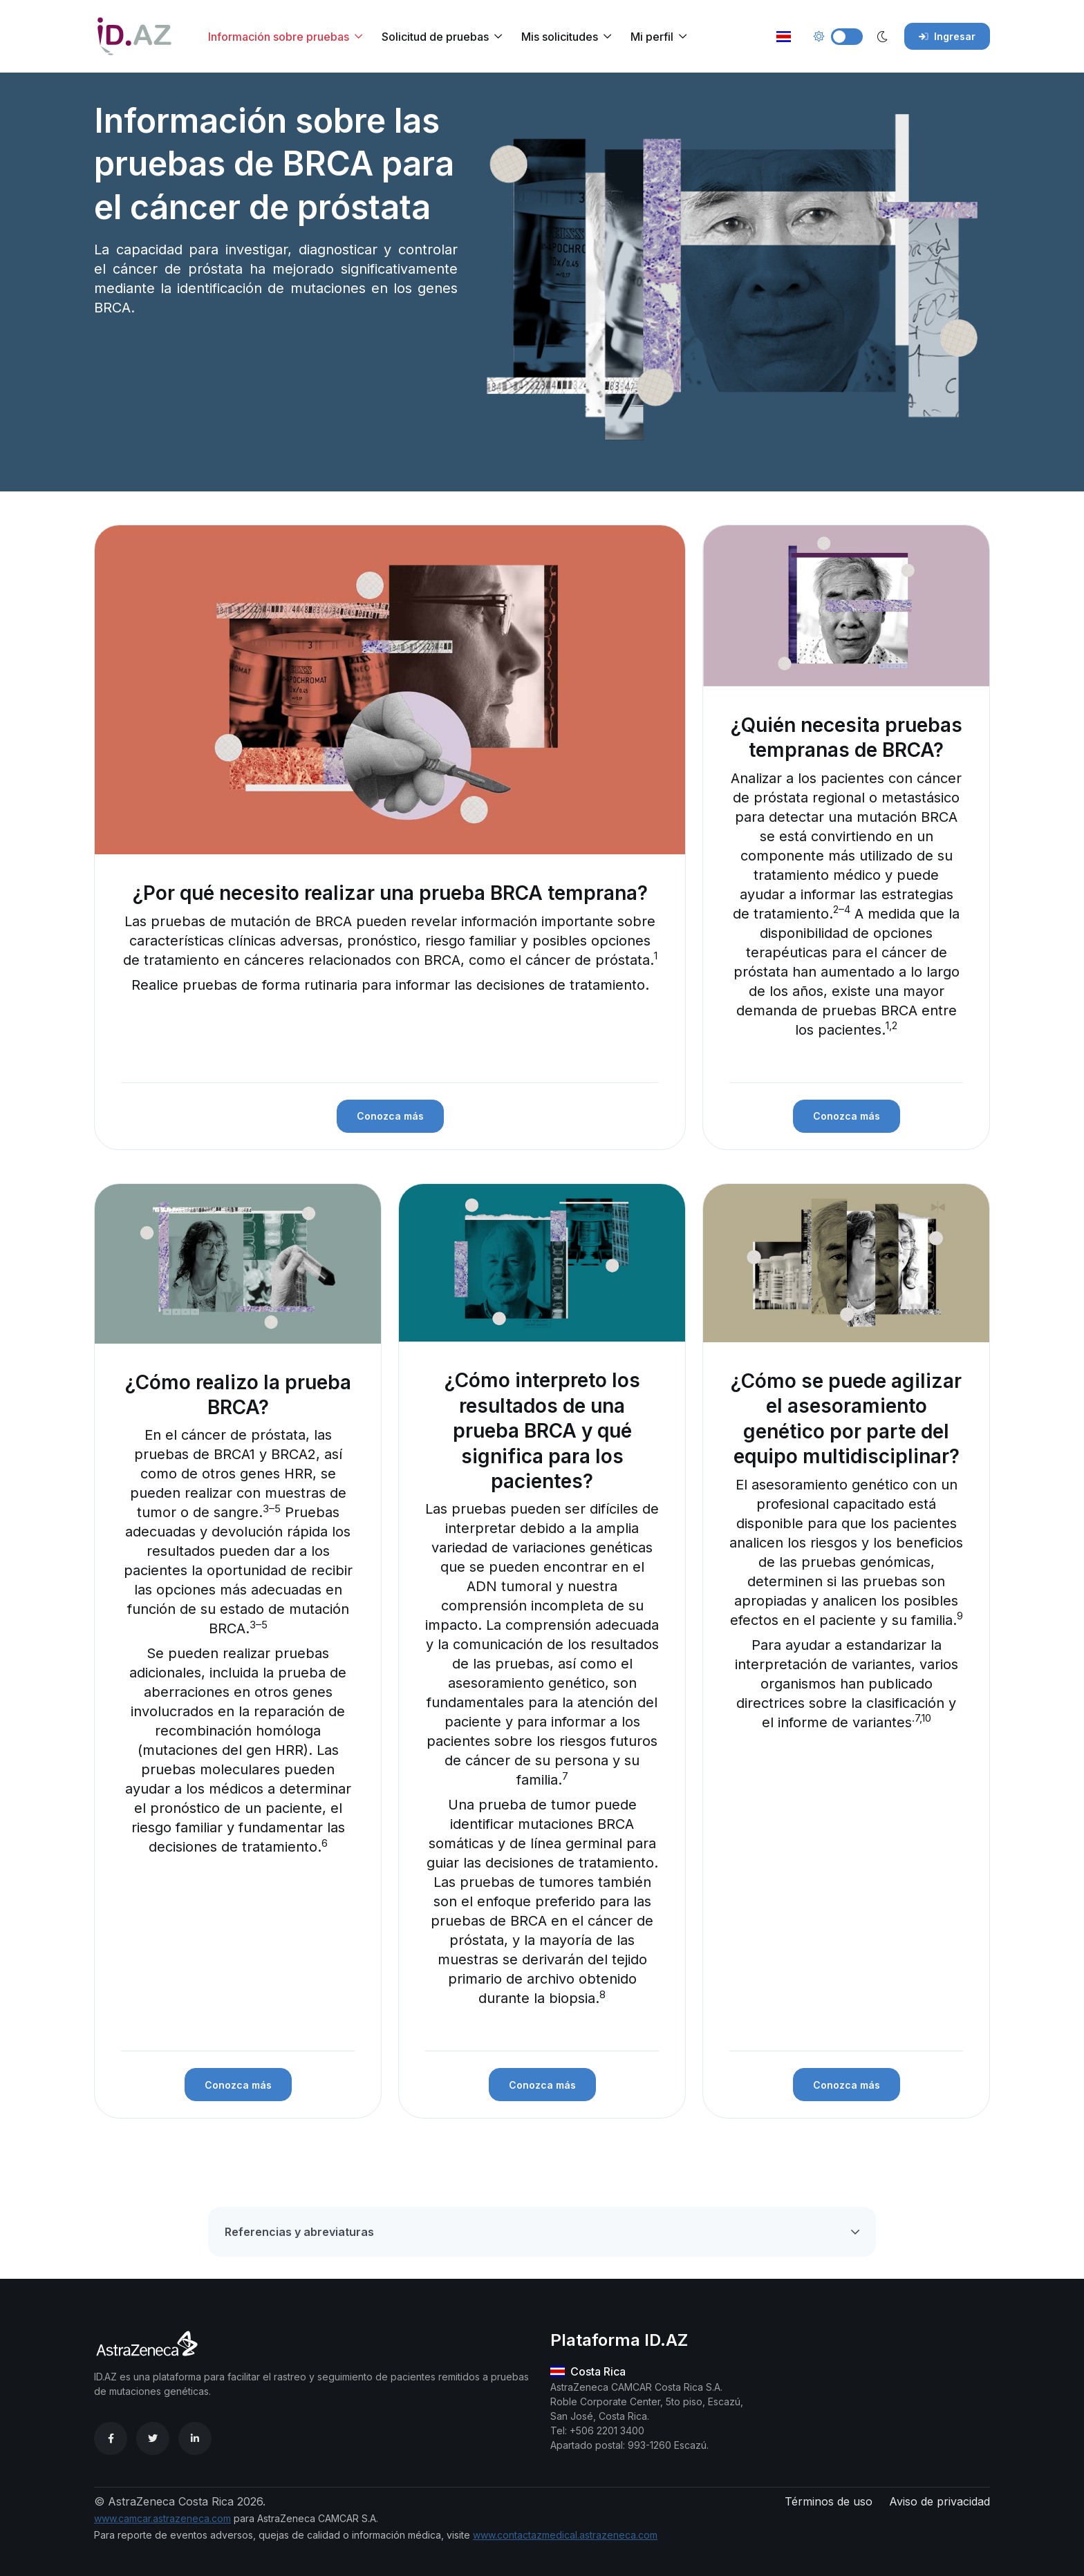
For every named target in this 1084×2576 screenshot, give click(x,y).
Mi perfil (651, 37)
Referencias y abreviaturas (299, 2232)
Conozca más (390, 1116)
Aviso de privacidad (939, 2501)
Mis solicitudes (559, 37)
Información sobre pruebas (278, 37)
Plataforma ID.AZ (619, 2340)
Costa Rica (588, 2371)
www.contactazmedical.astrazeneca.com (565, 2535)
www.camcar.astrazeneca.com (162, 2518)
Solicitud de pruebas (435, 37)
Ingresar (947, 36)
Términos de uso (828, 2501)
